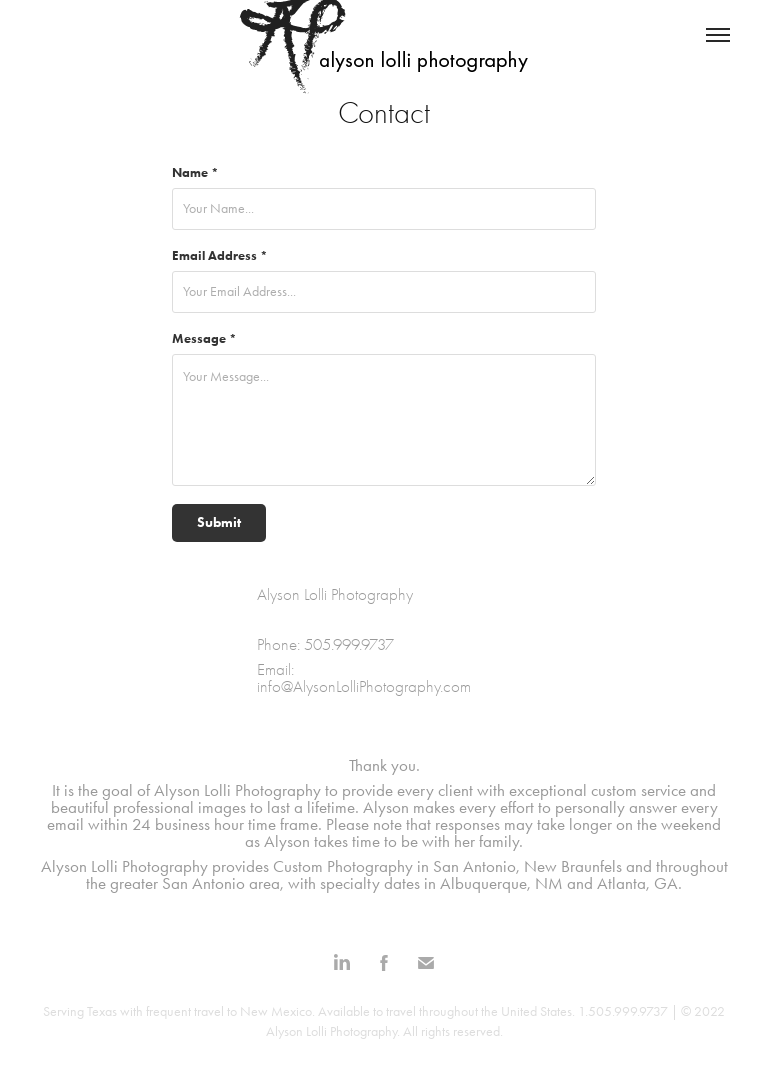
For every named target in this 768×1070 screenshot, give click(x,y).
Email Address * (220, 255)
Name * (195, 172)
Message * (204, 338)
